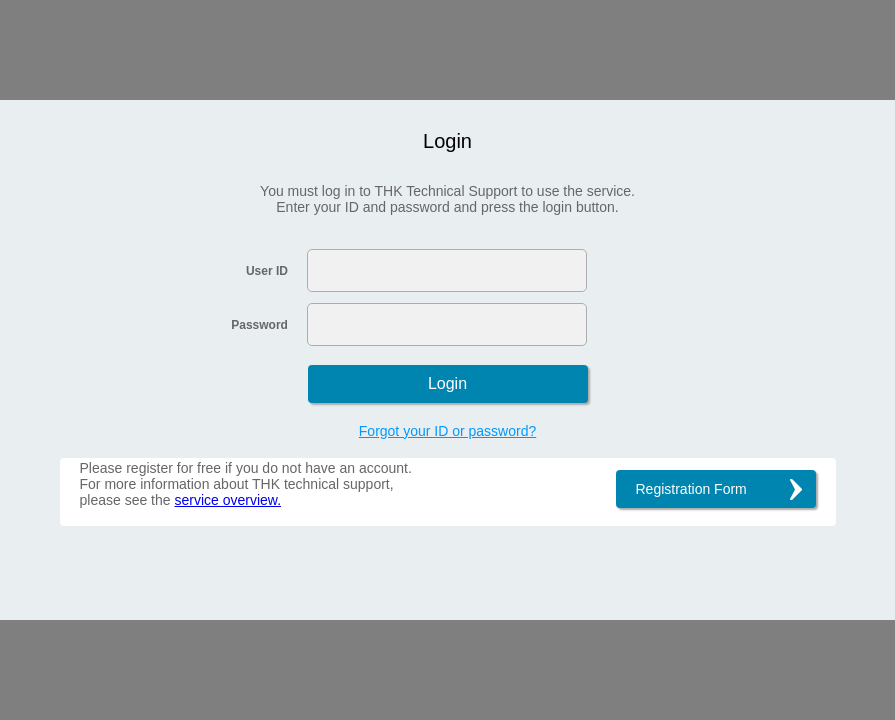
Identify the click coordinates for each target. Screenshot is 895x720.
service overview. (227, 500)
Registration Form (691, 489)
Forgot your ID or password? (447, 431)
